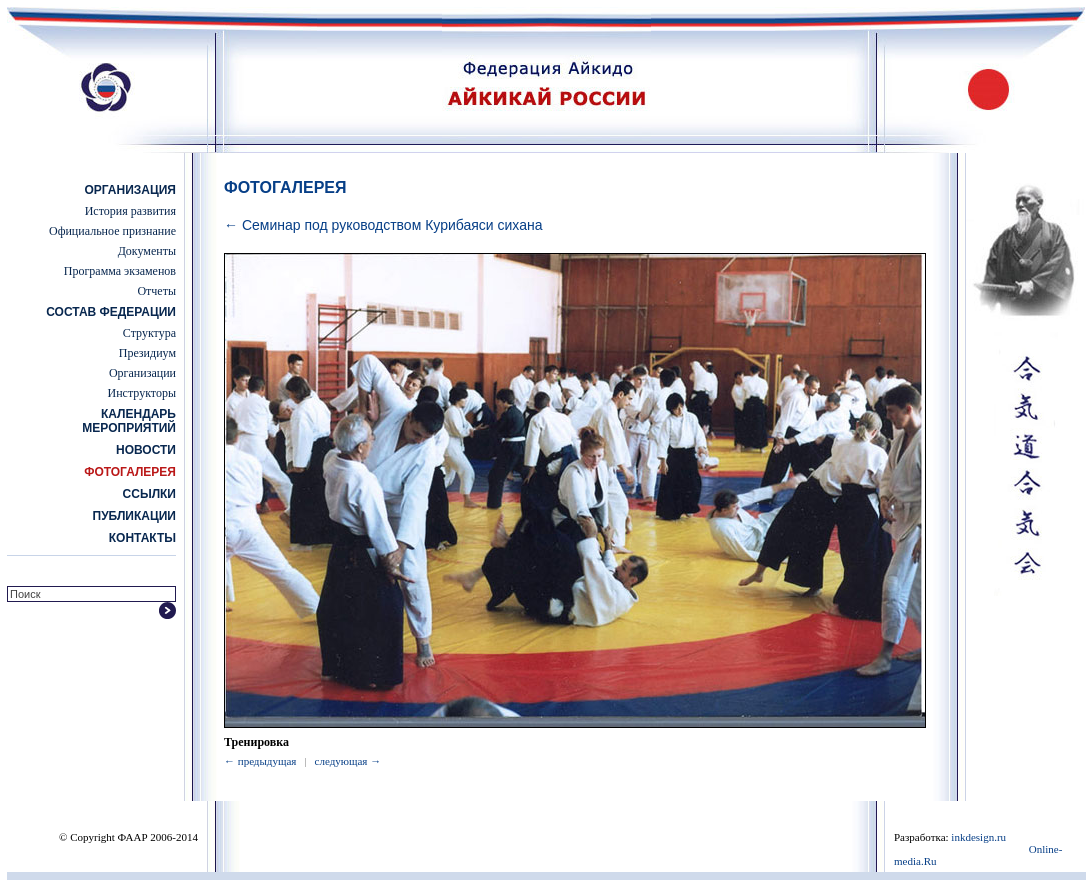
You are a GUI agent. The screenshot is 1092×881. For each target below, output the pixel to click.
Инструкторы (142, 393)
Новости (146, 450)
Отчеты (156, 291)
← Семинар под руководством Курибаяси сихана (383, 225)
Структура (149, 333)
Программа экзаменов (120, 271)
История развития (130, 211)
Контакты (142, 538)
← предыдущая (260, 761)
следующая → (348, 761)
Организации (142, 373)
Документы (147, 251)
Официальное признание (112, 231)
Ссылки (149, 494)
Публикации (134, 516)
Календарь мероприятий (129, 421)
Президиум (147, 353)
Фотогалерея (130, 472)
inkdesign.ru (978, 837)
